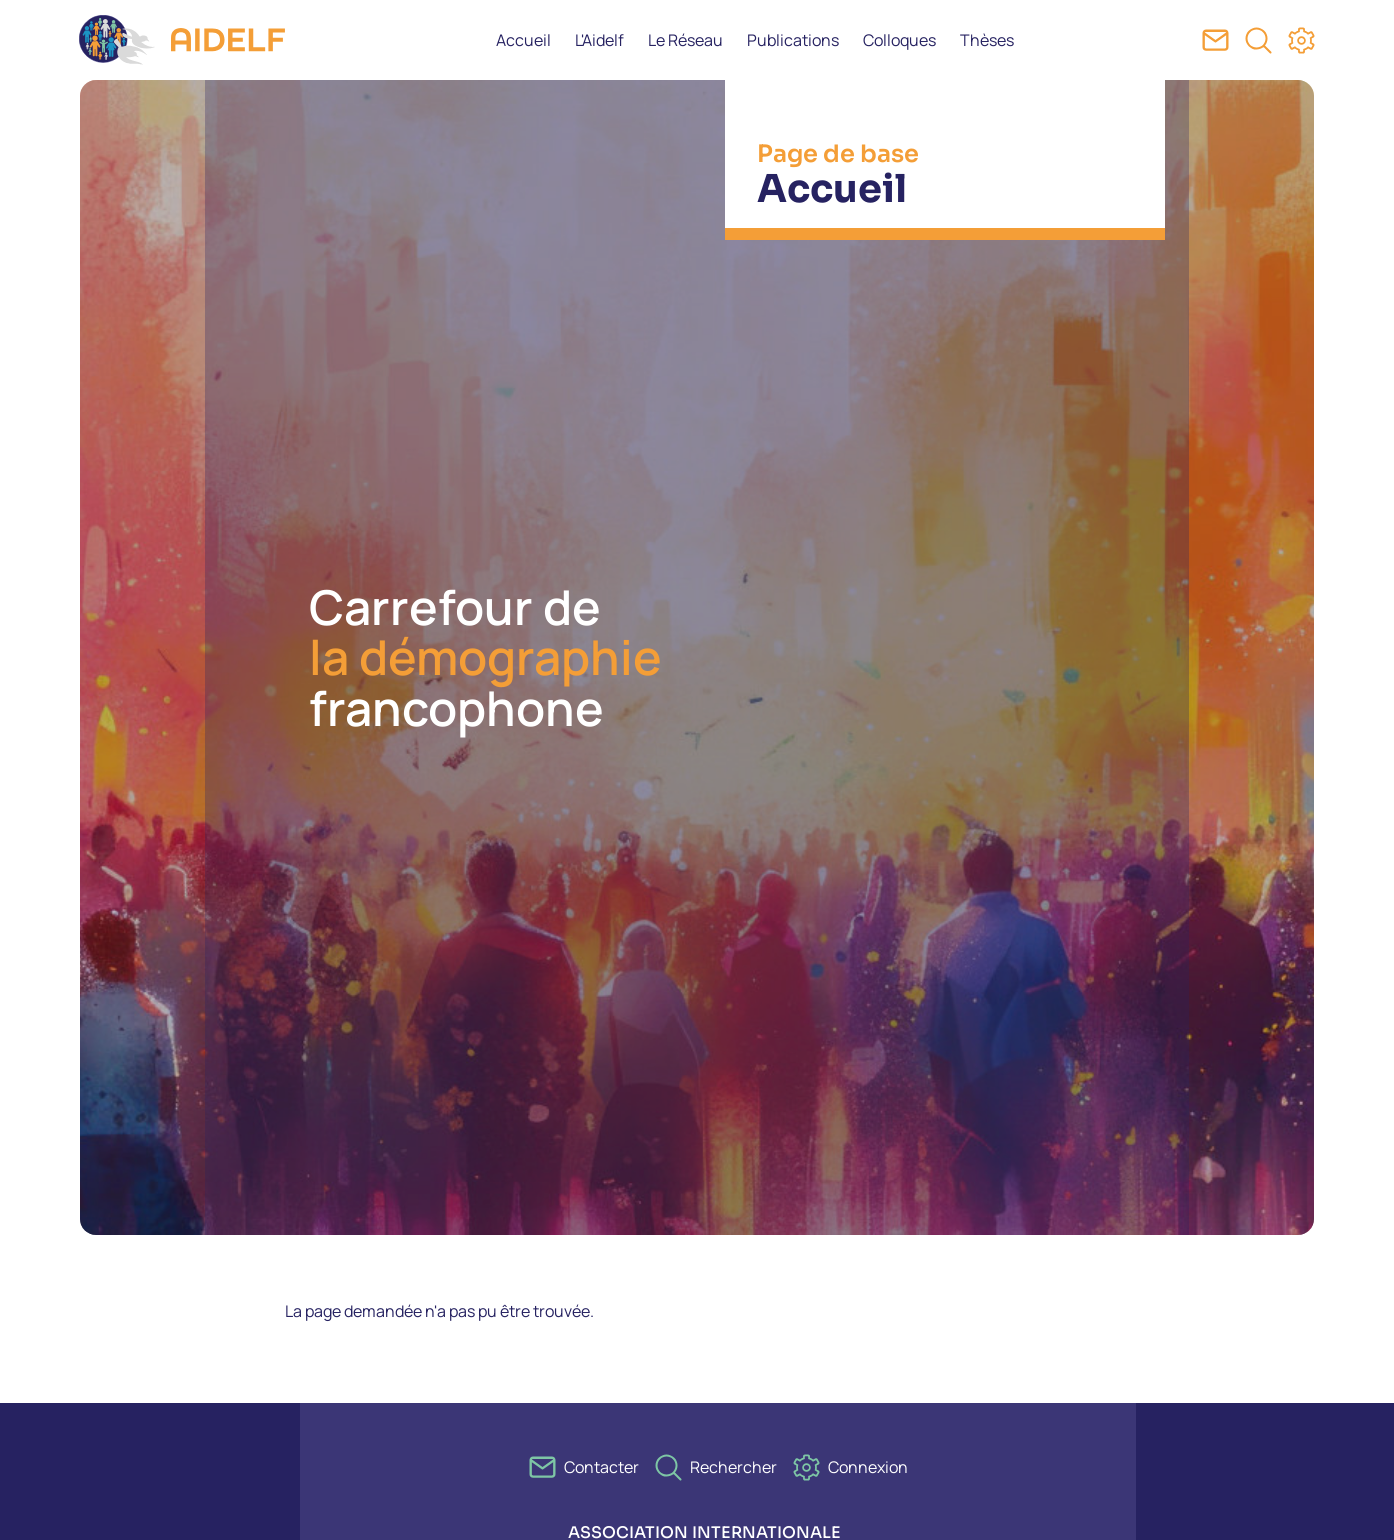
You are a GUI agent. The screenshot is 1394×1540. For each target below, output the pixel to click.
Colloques (899, 40)
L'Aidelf (599, 40)
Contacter (601, 1467)
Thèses (987, 40)
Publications (793, 40)
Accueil (523, 40)
